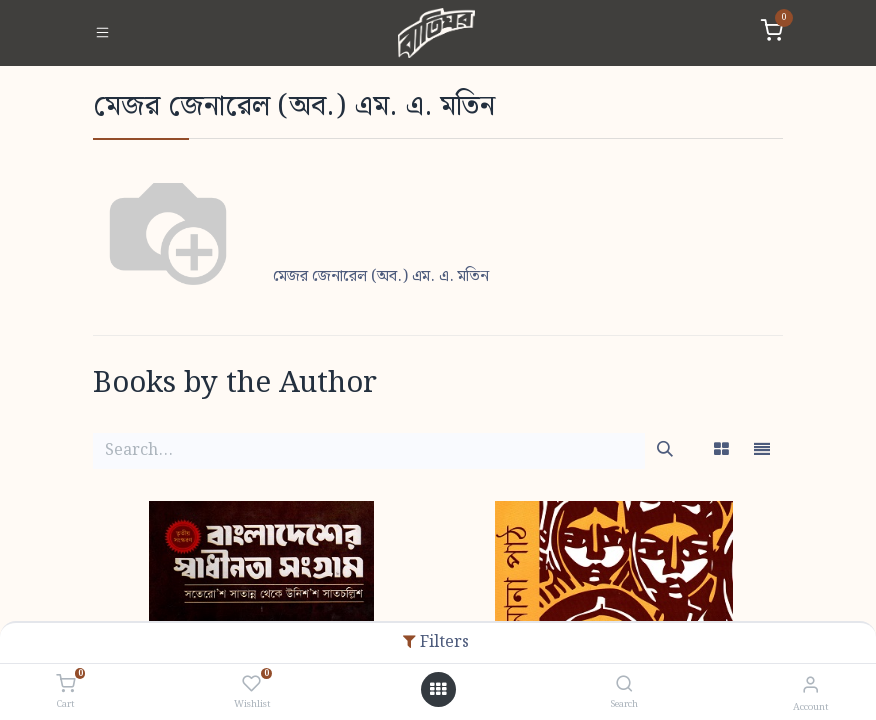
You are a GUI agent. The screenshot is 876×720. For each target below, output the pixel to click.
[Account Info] (810, 685)
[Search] (624, 685)
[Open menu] (438, 690)
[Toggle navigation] (102, 33)
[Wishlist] (251, 685)
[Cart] (65, 685)
